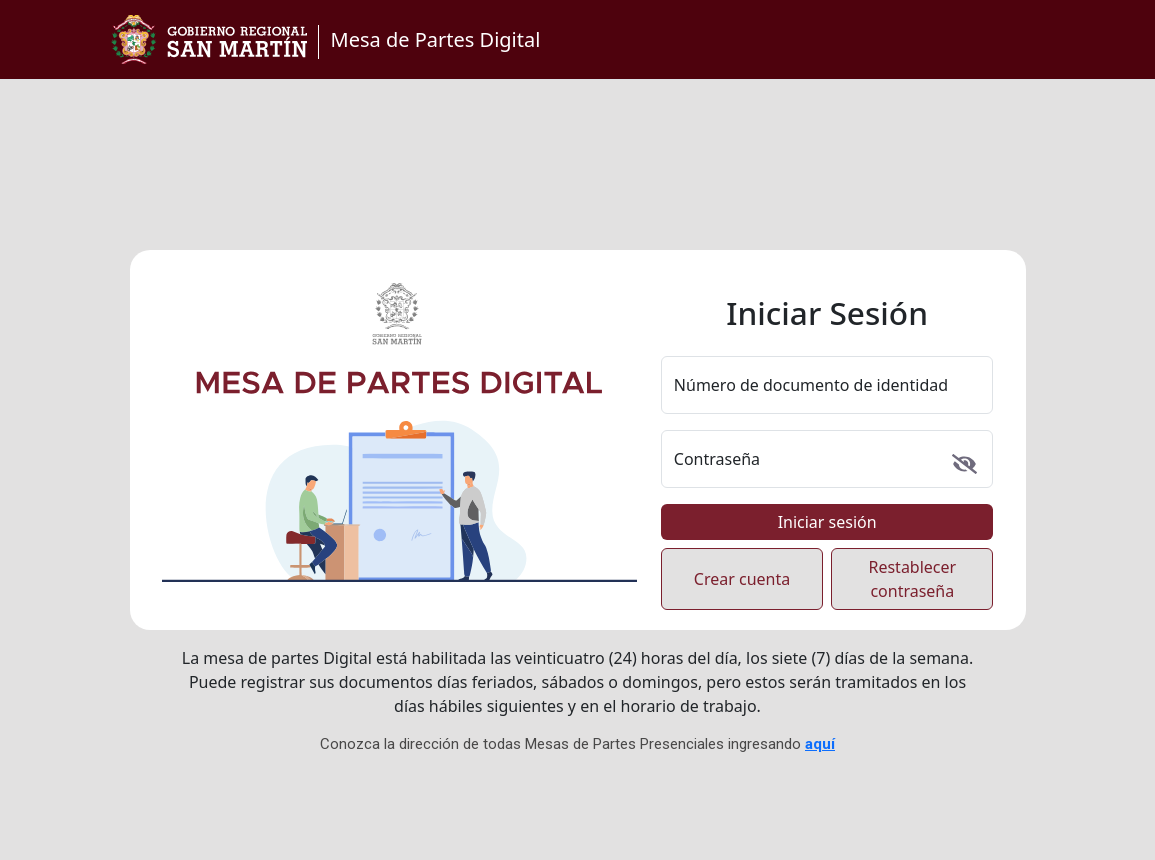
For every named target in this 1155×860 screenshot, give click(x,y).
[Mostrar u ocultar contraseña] (964, 464)
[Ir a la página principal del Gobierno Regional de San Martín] (209, 39)
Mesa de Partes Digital (436, 39)
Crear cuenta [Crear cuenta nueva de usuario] (742, 579)
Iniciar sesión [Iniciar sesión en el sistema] (827, 522)
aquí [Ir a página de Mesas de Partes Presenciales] (820, 744)
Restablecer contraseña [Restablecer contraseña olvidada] (912, 579)
